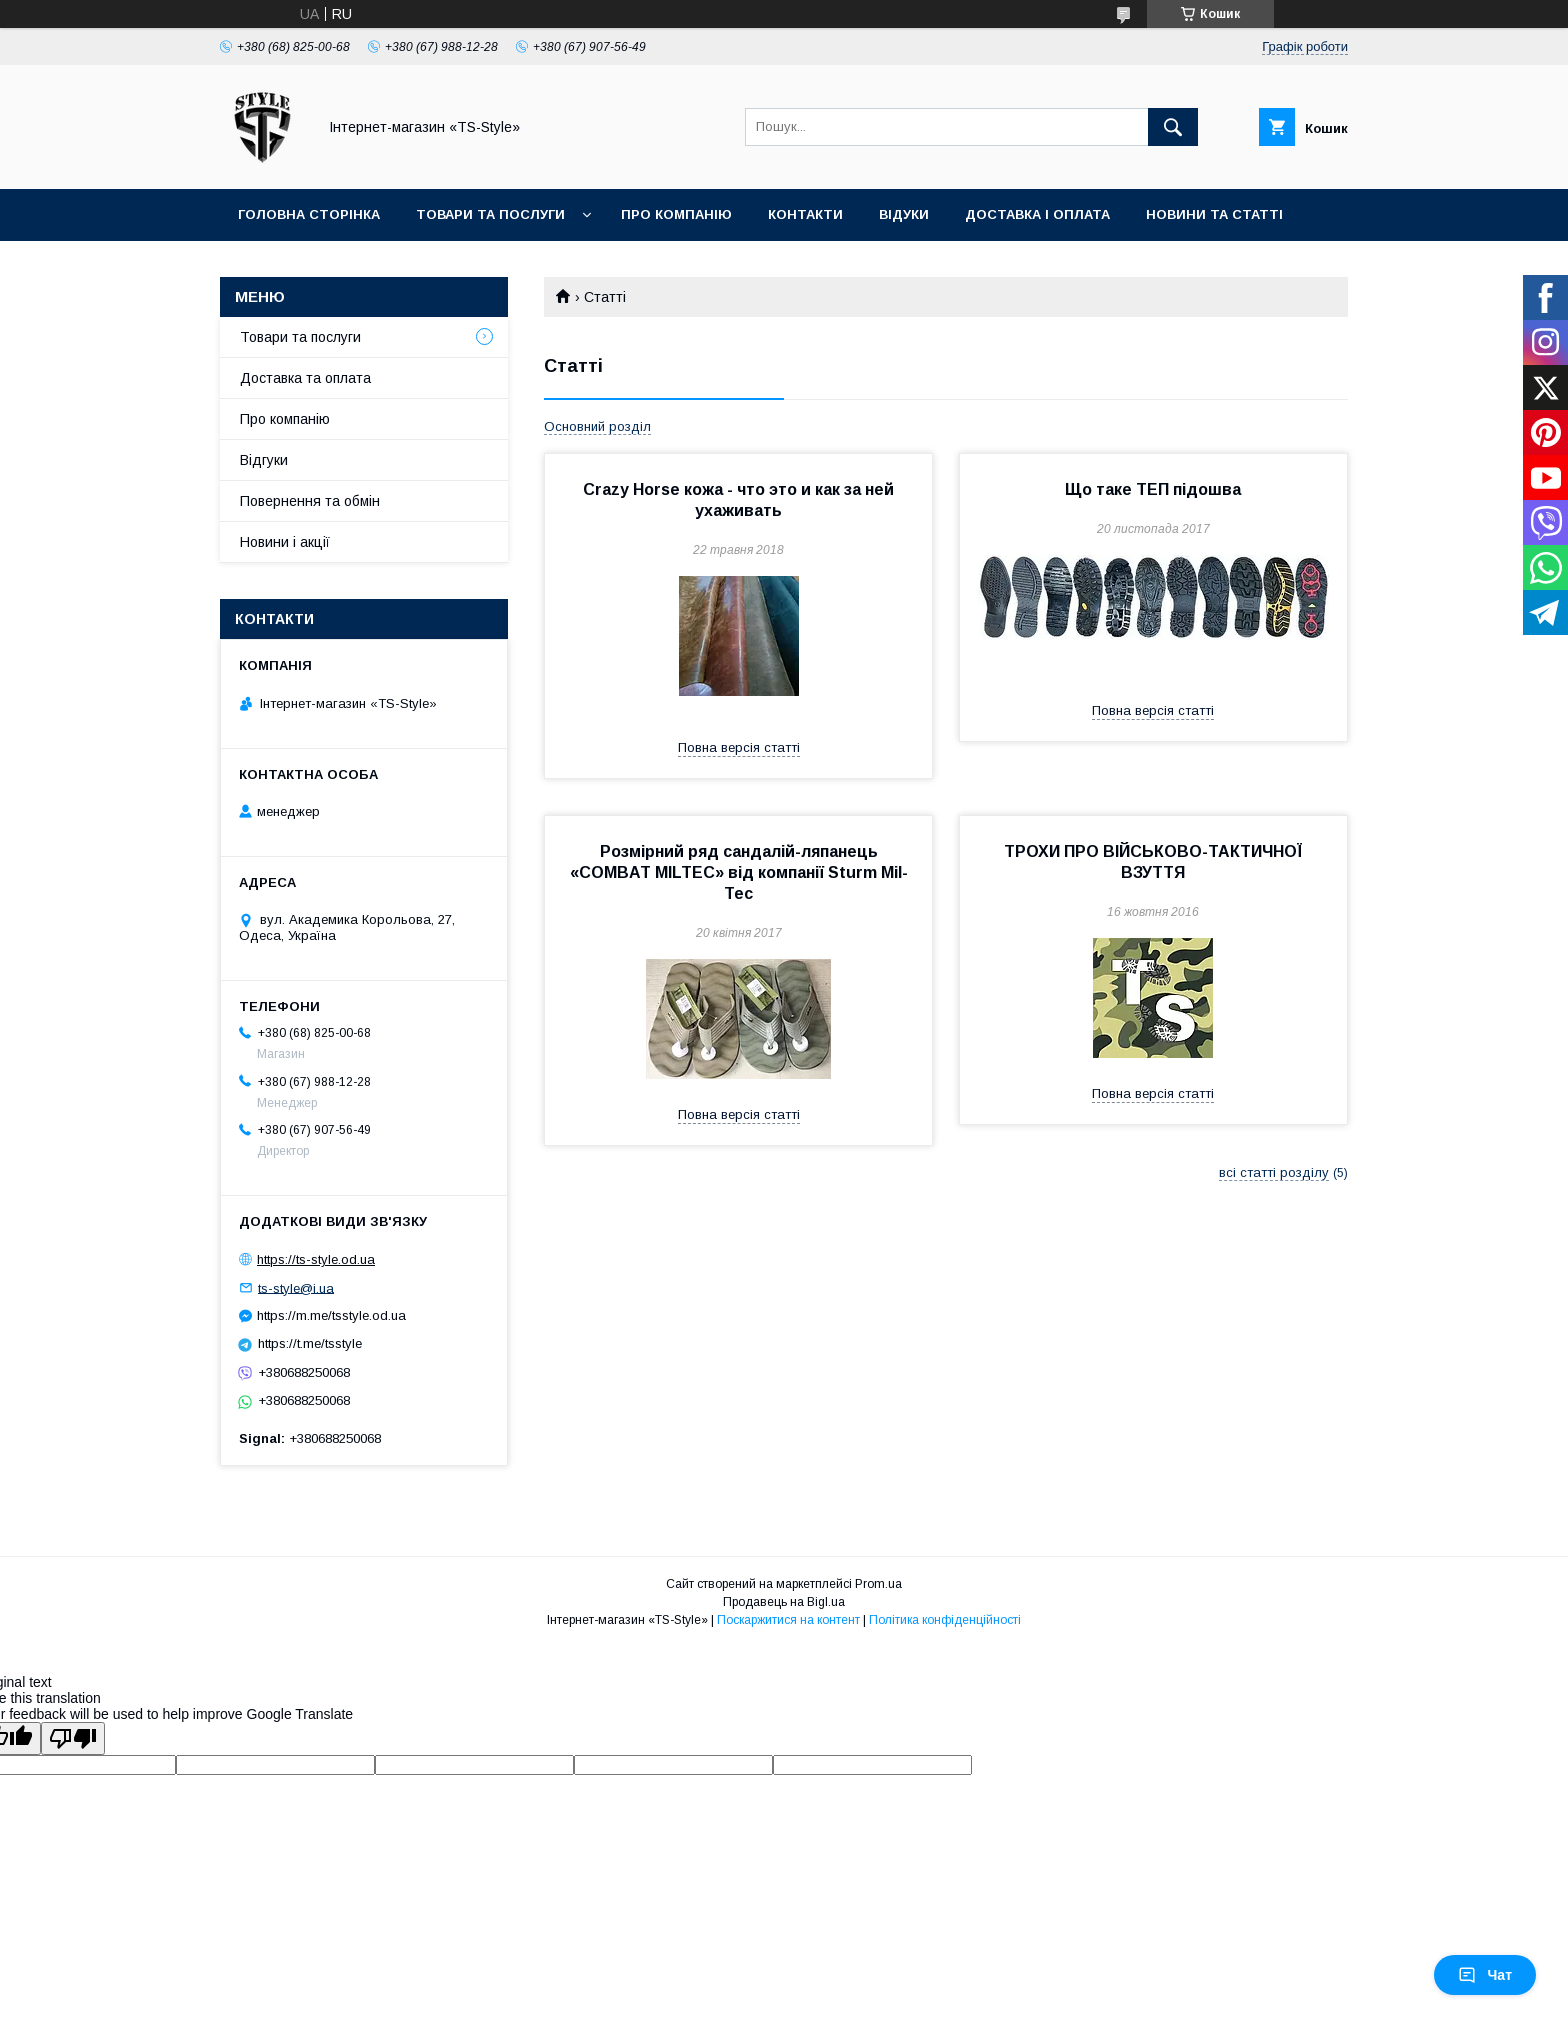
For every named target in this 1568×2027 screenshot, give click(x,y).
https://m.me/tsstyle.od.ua (331, 1315)
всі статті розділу (1274, 1172)
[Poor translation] (73, 1738)
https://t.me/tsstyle (310, 1343)
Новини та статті (1214, 214)
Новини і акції (285, 542)
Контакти (805, 214)
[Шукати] (1173, 127)
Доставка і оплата (1037, 214)
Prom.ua (878, 1584)
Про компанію (676, 214)
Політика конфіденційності (945, 1620)
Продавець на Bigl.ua (784, 1602)
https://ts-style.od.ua (316, 1259)
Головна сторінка (309, 214)
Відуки (904, 214)
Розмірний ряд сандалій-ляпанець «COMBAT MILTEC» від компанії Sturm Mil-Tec (739, 872)
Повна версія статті (739, 747)
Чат (1485, 1975)
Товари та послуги (490, 214)
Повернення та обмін (310, 501)
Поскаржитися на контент (788, 1620)
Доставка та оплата (305, 378)
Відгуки (264, 460)
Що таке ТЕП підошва (1153, 489)
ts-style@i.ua (296, 1287)
